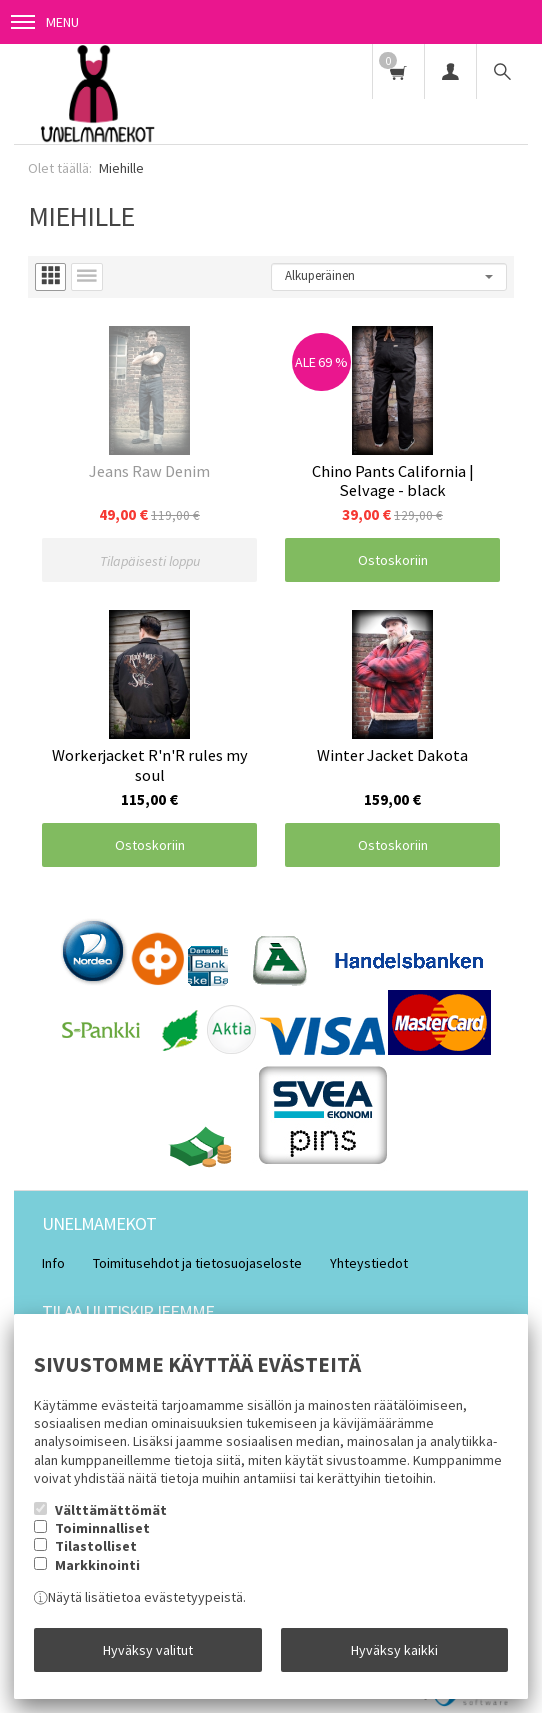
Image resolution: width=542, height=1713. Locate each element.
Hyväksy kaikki (394, 1650)
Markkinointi (97, 1565)
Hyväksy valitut (148, 1650)
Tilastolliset (96, 1546)
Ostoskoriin (393, 560)
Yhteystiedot (369, 1263)
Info (53, 1263)
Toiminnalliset (102, 1528)
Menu (45, 22)
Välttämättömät (111, 1510)
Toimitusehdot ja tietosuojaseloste (197, 1263)
